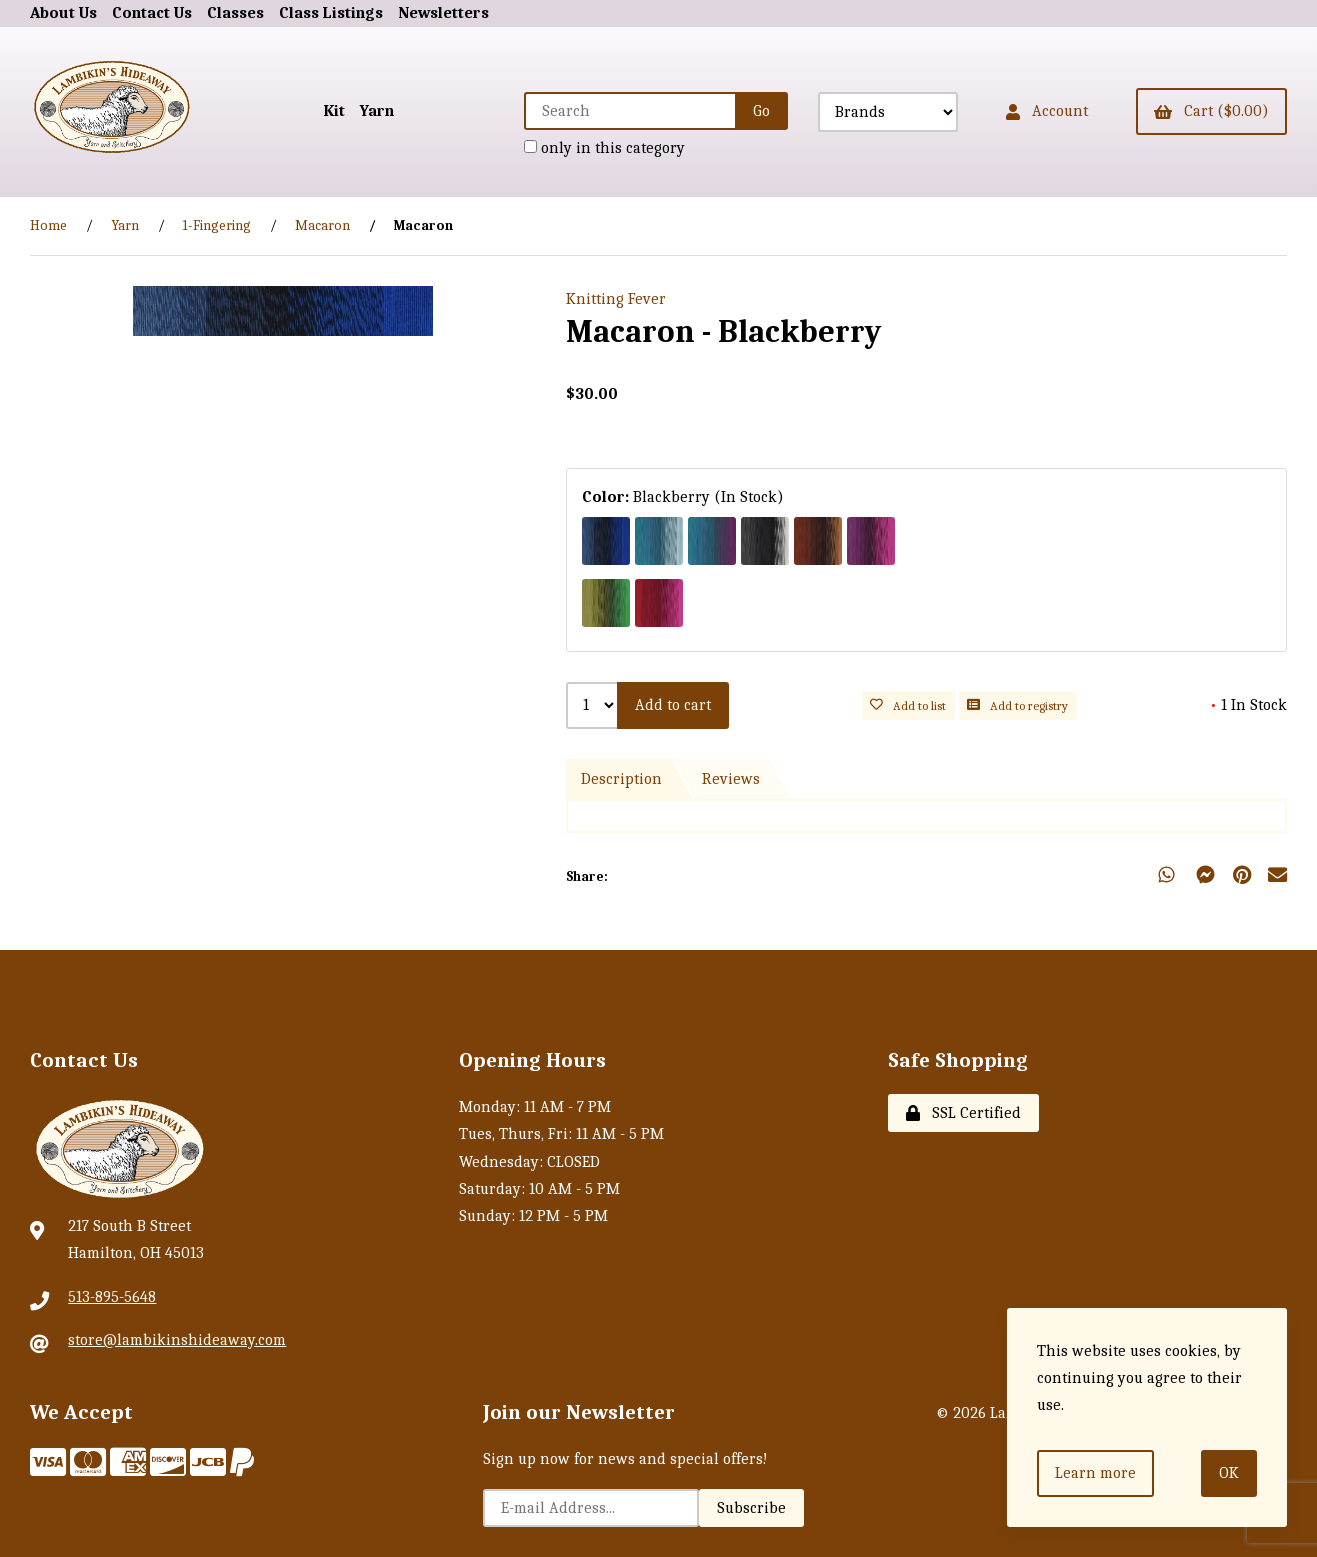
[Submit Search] (761, 111)
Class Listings (331, 13)
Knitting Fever (616, 299)
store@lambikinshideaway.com (177, 1340)
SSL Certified (963, 1113)
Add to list (908, 705)
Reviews (731, 779)
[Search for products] (631, 111)
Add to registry (1017, 705)
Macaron (322, 225)
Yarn (377, 111)
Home (48, 225)
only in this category (604, 148)
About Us (63, 13)
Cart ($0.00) (1211, 111)
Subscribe (751, 1508)
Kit (334, 111)
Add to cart (673, 705)
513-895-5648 (112, 1297)
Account (1047, 111)
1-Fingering (217, 225)
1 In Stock (1248, 705)
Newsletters (443, 13)
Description (621, 779)
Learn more (1095, 1473)
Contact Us (152, 13)
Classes (235, 13)
